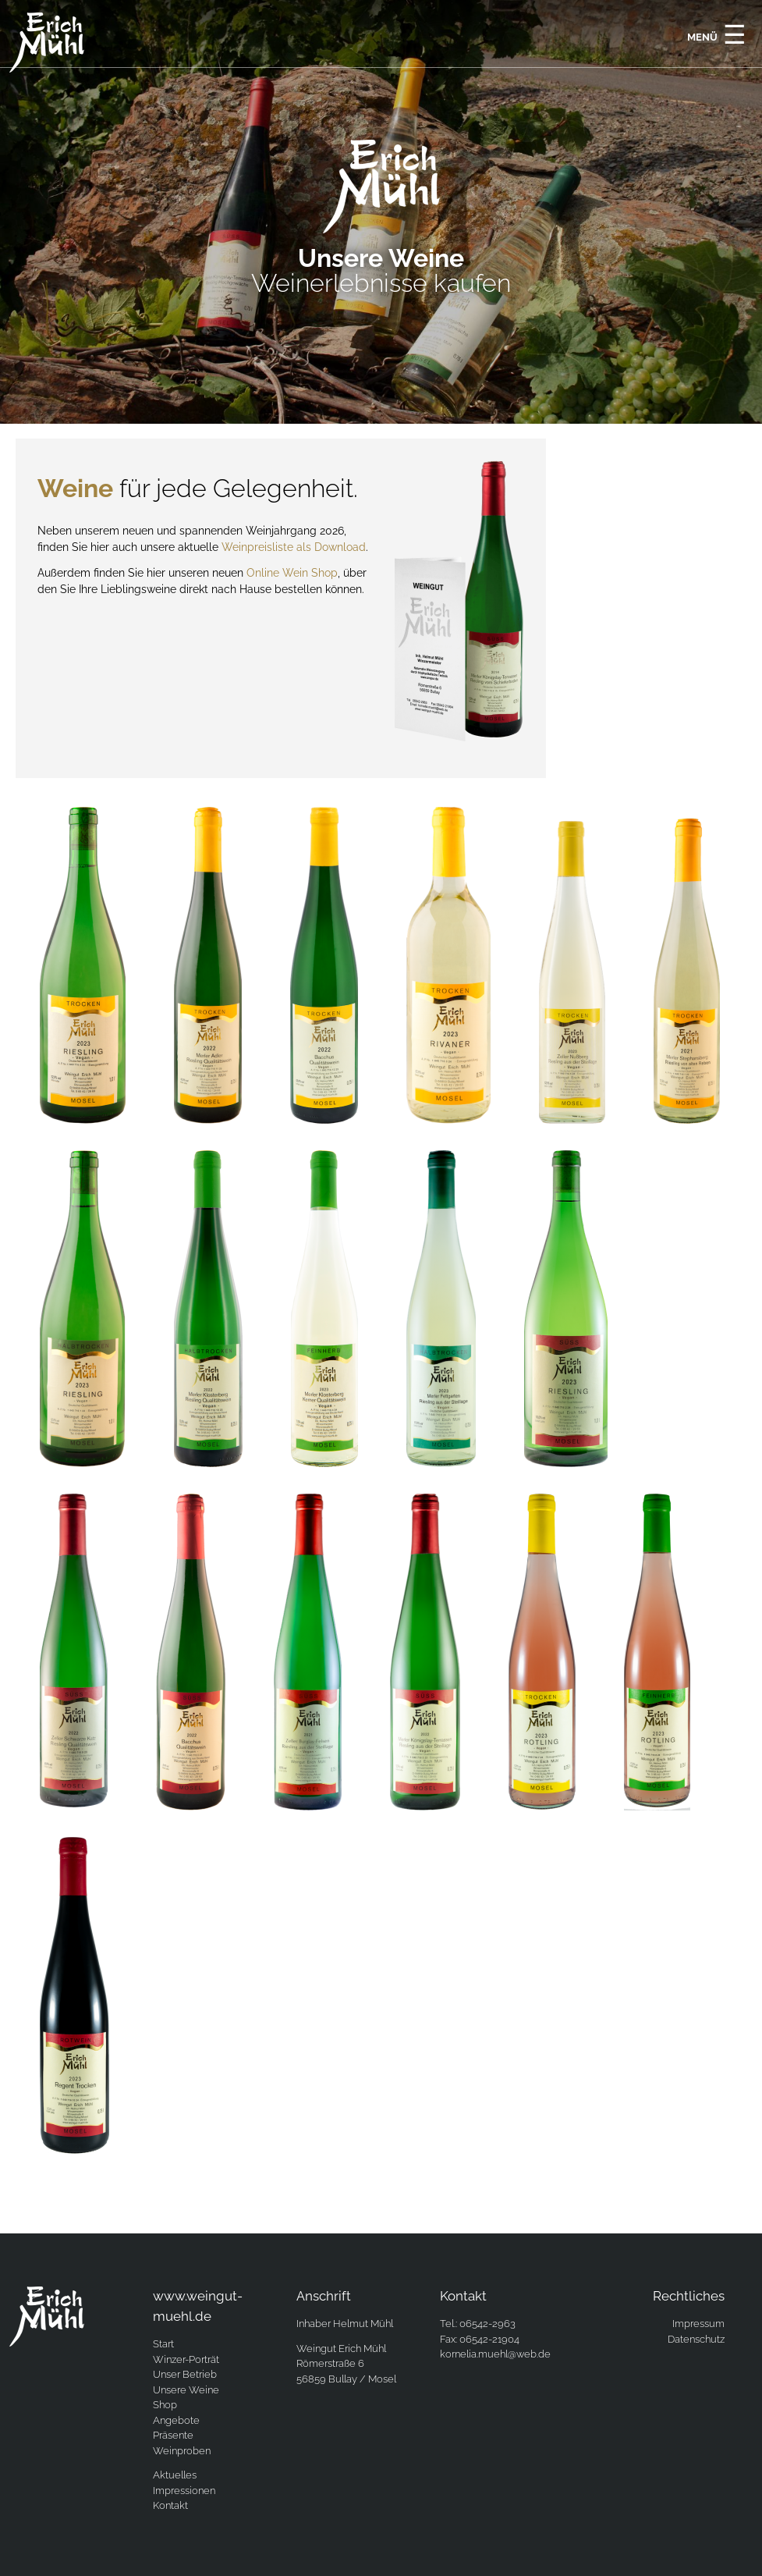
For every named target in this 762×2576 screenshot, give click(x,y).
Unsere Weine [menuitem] (186, 2390)
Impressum (698, 2323)
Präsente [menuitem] (173, 2435)
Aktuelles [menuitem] (175, 2475)
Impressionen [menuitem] (184, 2490)
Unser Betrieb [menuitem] (185, 2374)
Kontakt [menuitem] (170, 2505)
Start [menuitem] (163, 2344)
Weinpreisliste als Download (294, 547)
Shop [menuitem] (165, 2405)
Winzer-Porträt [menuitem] (186, 2359)
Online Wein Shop (292, 573)
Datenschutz (696, 2339)
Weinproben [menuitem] (182, 2451)
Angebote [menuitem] (176, 2420)
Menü (716, 34)
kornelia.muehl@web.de (495, 2354)
